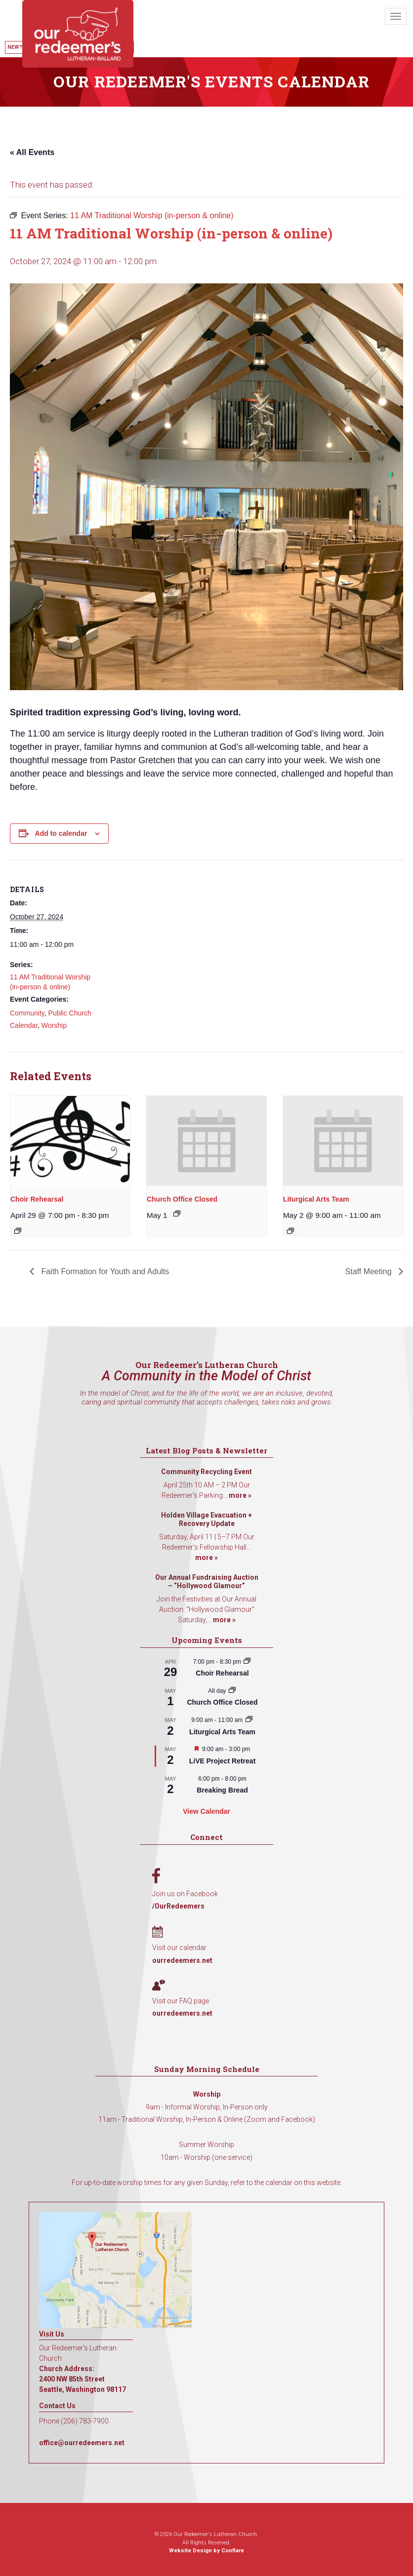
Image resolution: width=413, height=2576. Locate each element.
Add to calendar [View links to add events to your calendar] (61, 833)
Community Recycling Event (206, 1472)
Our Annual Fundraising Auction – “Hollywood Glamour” (206, 1581)
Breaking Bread (222, 1790)
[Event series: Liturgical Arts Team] (290, 1231)
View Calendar (206, 1811)
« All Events (32, 152)
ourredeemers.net (182, 1960)
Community (27, 1013)
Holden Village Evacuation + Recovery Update (206, 1519)
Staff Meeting (369, 1271)
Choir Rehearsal (36, 1199)
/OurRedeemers (178, 1906)
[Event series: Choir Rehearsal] (17, 1231)
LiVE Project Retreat (222, 1761)
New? (14, 47)
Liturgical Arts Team (316, 1199)
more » (240, 1495)
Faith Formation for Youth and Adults (104, 1271)
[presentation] (70, 1141)
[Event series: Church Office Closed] (176, 1213)
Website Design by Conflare (206, 2550)
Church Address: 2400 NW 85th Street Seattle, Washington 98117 (82, 2379)
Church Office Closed (182, 1199)
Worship (54, 1025)
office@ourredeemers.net (81, 2443)
